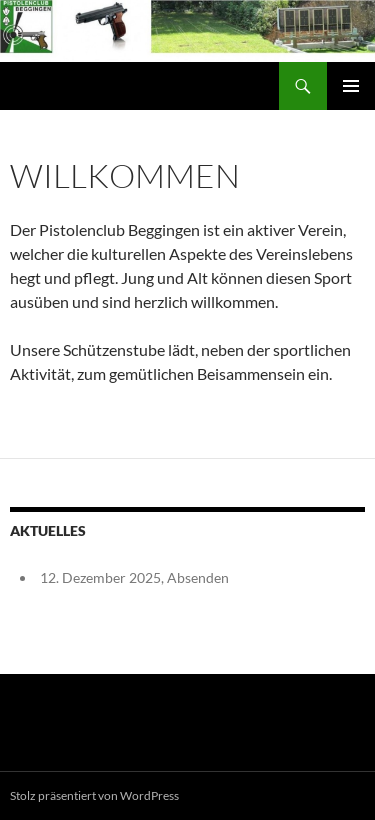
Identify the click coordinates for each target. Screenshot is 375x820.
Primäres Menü (351, 86)
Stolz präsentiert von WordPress (94, 795)
